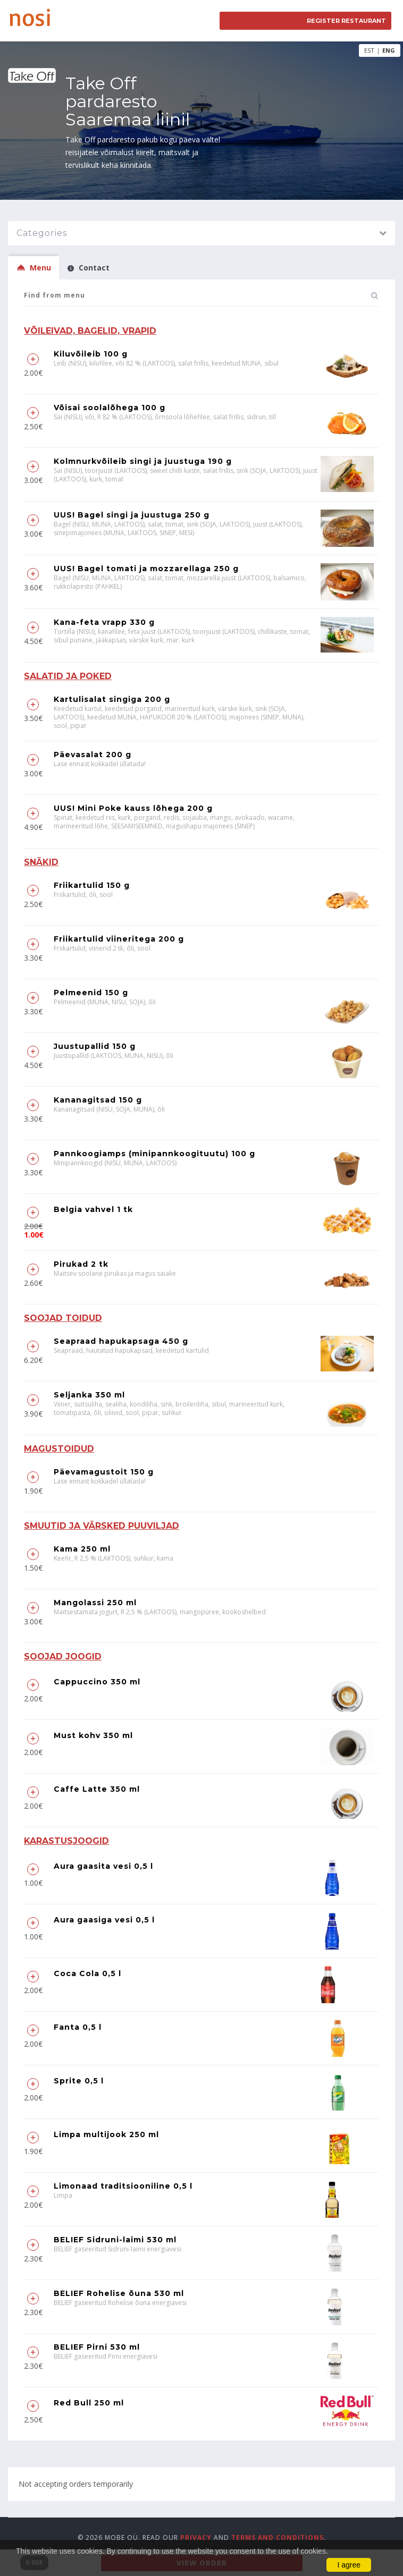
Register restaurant (346, 20)
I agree (348, 2565)
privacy (196, 2537)
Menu (33, 267)
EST (369, 50)
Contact (88, 267)
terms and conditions (277, 2537)
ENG (388, 50)
